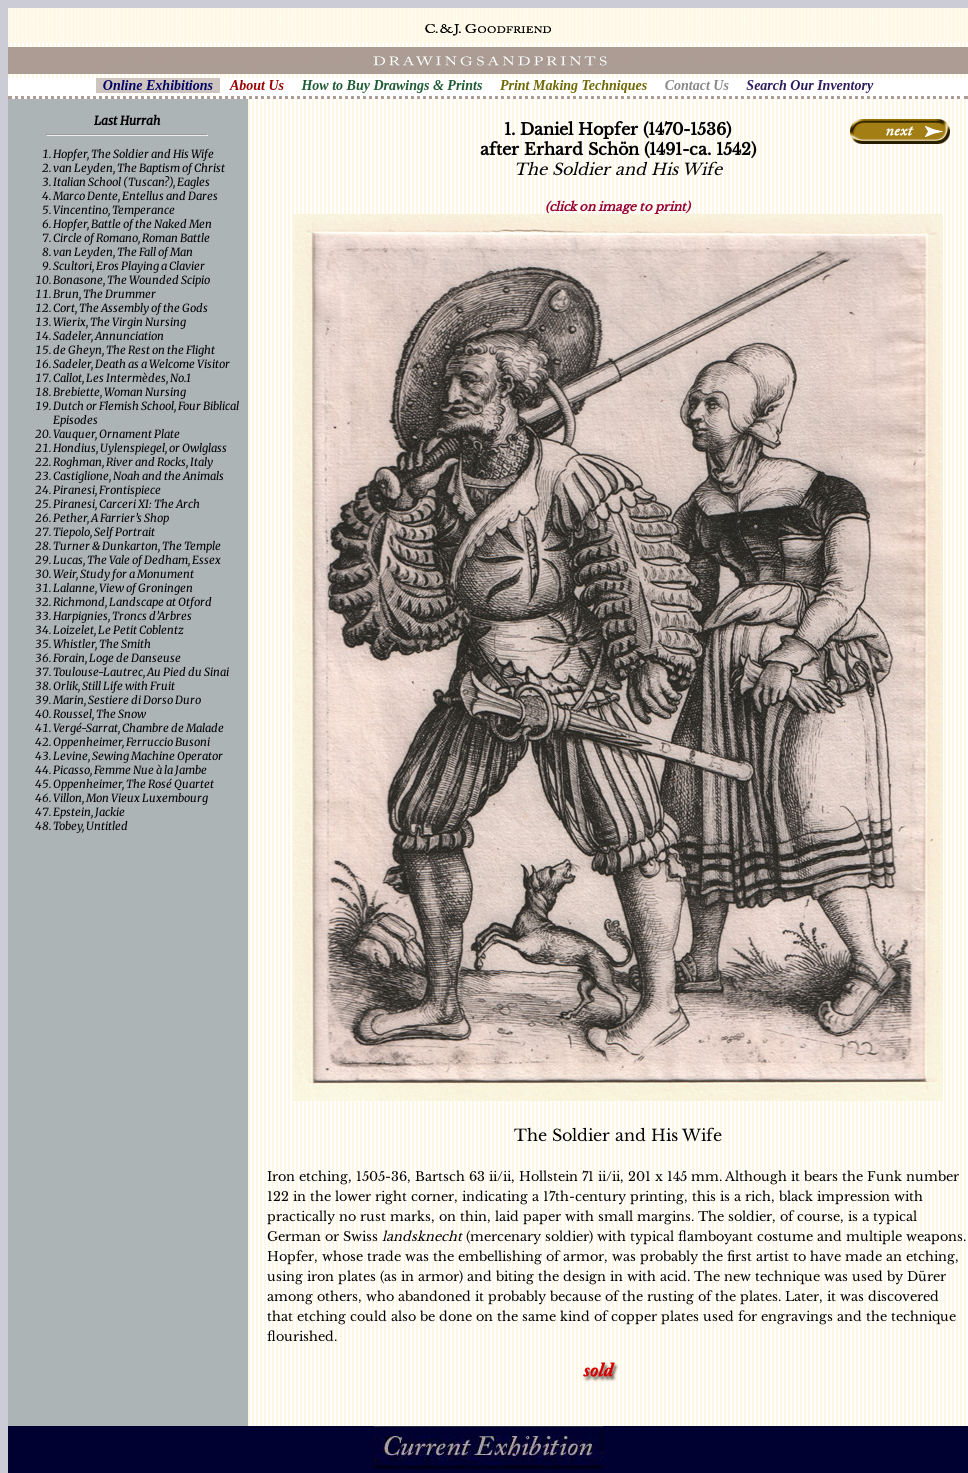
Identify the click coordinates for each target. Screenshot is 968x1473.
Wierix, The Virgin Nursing (119, 322)
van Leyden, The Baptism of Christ (139, 168)
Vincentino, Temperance (114, 210)
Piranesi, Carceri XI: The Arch (126, 504)
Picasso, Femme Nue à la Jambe (130, 770)
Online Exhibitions (158, 85)
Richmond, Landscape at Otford (132, 602)
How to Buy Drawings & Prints (391, 85)
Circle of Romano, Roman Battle (131, 238)
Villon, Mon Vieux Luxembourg (130, 798)
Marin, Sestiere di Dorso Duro (127, 700)
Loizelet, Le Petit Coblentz (118, 630)
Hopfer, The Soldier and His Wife (133, 154)
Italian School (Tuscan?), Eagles (131, 182)
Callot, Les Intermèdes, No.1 (122, 378)
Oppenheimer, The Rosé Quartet (133, 784)
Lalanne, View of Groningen (123, 588)
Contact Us (697, 85)
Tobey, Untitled (90, 826)
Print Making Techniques (573, 85)
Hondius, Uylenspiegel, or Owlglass (140, 448)
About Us (257, 85)
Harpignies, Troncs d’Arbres (122, 616)
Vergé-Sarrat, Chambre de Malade (138, 728)
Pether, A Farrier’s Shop (111, 518)
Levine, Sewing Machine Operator (138, 756)
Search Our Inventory (809, 85)
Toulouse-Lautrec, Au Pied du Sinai (141, 672)
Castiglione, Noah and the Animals (138, 476)
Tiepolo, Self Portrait (104, 532)
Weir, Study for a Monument (123, 574)
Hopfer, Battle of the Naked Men (132, 224)
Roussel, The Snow (99, 714)
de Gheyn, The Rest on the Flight (134, 350)
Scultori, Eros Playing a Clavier (129, 266)
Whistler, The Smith (102, 644)
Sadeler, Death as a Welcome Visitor (141, 364)
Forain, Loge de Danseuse (117, 658)
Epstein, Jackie (89, 812)
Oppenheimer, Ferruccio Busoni (131, 742)
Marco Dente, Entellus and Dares (135, 196)
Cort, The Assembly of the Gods (130, 308)
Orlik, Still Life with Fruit (114, 686)
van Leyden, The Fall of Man (123, 252)
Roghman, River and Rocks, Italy (133, 462)
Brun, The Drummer (104, 294)
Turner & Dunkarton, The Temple (137, 546)
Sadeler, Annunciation (108, 336)
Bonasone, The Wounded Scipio (131, 280)
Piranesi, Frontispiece (107, 490)
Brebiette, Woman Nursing (119, 392)
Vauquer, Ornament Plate (116, 434)
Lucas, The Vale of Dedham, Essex (137, 560)
